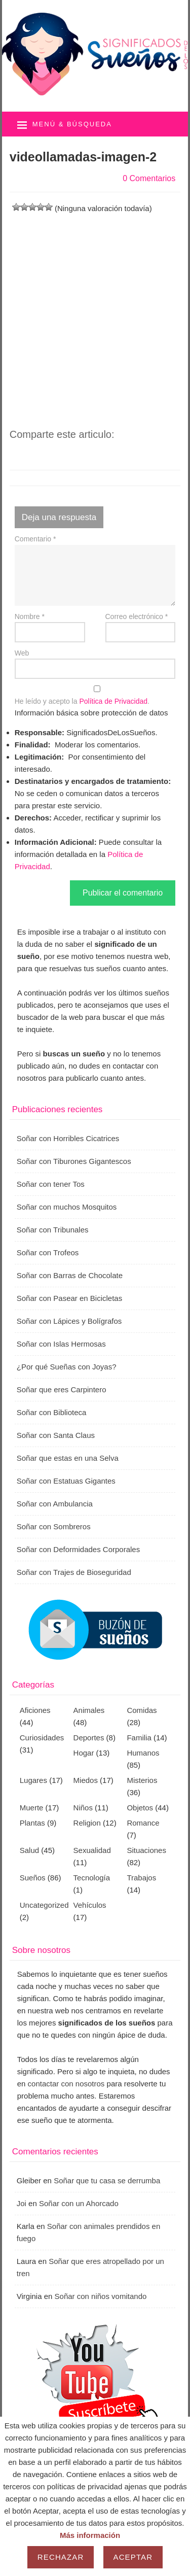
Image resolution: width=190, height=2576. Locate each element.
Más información (90, 2535)
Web (22, 653)
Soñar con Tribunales (53, 1229)
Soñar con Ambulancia (55, 1503)
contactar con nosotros (66, 2083)
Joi (21, 2203)
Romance (143, 1822)
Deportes (88, 1737)
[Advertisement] (95, 310)
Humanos (143, 1752)
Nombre (30, 616)
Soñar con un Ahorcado (79, 2203)
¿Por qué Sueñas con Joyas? (67, 1366)
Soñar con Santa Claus (56, 1435)
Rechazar (60, 2557)
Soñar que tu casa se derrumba (107, 2180)
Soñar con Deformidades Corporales (78, 1549)
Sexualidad (92, 1850)
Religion (87, 1822)
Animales (89, 1710)
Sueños (33, 1877)
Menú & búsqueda (72, 124)
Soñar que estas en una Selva (68, 1458)
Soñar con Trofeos (48, 1252)
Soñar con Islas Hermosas (61, 1343)
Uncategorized (44, 1905)
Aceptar (133, 2557)
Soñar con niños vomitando (101, 2296)
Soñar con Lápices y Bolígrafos (69, 1321)
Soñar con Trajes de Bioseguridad (74, 1572)
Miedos (85, 1780)
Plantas (32, 1822)
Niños (83, 1807)
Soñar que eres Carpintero (61, 1389)
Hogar (83, 1752)
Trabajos (141, 1877)
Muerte (32, 1807)
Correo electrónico (136, 616)
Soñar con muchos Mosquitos (67, 1207)
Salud (29, 1850)
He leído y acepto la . (95, 695)
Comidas (142, 1710)
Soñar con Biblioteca (52, 1412)
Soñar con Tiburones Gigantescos (74, 1161)
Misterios (142, 1780)
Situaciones (146, 1850)
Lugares (33, 1780)
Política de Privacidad (113, 701)
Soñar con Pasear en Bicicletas (69, 1298)
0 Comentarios (149, 178)
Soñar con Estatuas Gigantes (66, 1480)
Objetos (140, 1807)
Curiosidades (42, 1737)
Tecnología (91, 1877)
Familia (139, 1737)
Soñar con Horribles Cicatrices (68, 1138)
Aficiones (35, 1710)
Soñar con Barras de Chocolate (70, 1275)
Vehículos (89, 1905)
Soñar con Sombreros (54, 1526)
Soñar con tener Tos (51, 1184)
